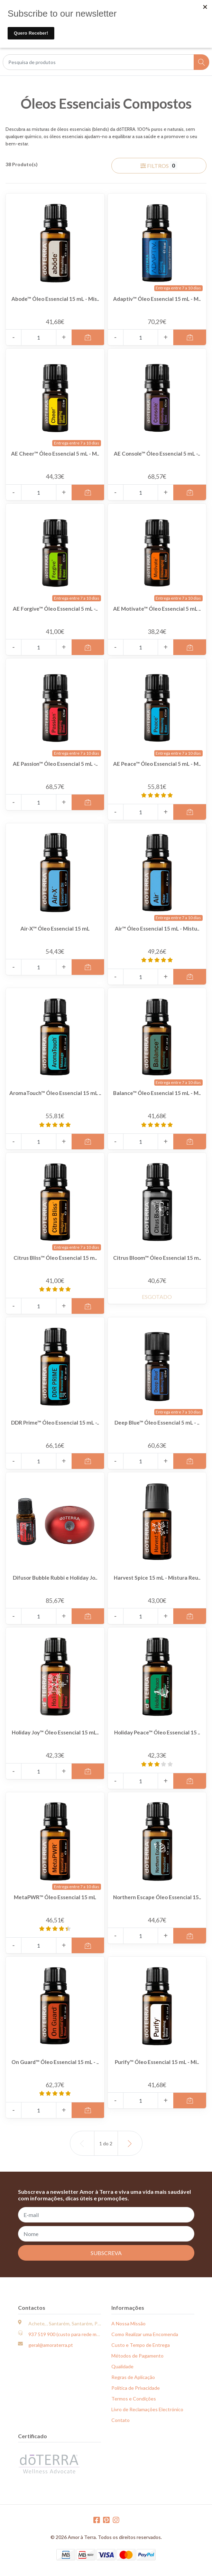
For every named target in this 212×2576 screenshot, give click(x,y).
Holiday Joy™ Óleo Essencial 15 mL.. (55, 1736)
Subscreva (106, 2253)
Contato (120, 2420)
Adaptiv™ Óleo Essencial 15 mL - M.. (157, 302)
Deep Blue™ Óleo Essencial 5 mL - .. (156, 1426)
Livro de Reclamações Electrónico (147, 2409)
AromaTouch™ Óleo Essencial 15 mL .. (55, 1096)
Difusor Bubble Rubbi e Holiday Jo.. (55, 1581)
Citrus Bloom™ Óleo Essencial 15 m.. (157, 1261)
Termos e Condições (133, 2399)
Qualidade (122, 2366)
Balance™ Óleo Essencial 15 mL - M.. (157, 1096)
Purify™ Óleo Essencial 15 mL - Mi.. (157, 2065)
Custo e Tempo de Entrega (140, 2345)
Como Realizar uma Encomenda (144, 2334)
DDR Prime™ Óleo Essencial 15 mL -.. (55, 1426)
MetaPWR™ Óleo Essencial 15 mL (55, 1897)
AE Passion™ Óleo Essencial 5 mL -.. (55, 767)
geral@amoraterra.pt (50, 2345)
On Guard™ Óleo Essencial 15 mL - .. (55, 2065)
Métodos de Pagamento (137, 2356)
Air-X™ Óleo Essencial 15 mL (55, 928)
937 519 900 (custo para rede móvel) (67, 2334)
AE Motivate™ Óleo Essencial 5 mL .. (156, 612)
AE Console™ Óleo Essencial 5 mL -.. (156, 457)
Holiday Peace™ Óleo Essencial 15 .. (157, 1736)
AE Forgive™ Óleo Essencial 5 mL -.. (55, 612)
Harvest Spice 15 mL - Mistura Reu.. (157, 1581)
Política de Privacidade (135, 2388)
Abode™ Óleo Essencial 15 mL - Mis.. (55, 302)
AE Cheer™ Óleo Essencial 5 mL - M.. (55, 457)
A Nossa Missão (128, 2323)
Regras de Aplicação (133, 2377)
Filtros (158, 165)
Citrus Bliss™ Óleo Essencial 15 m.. (55, 1261)
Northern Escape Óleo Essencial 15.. (157, 1900)
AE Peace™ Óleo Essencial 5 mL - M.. (157, 767)
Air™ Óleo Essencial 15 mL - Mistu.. (157, 932)
